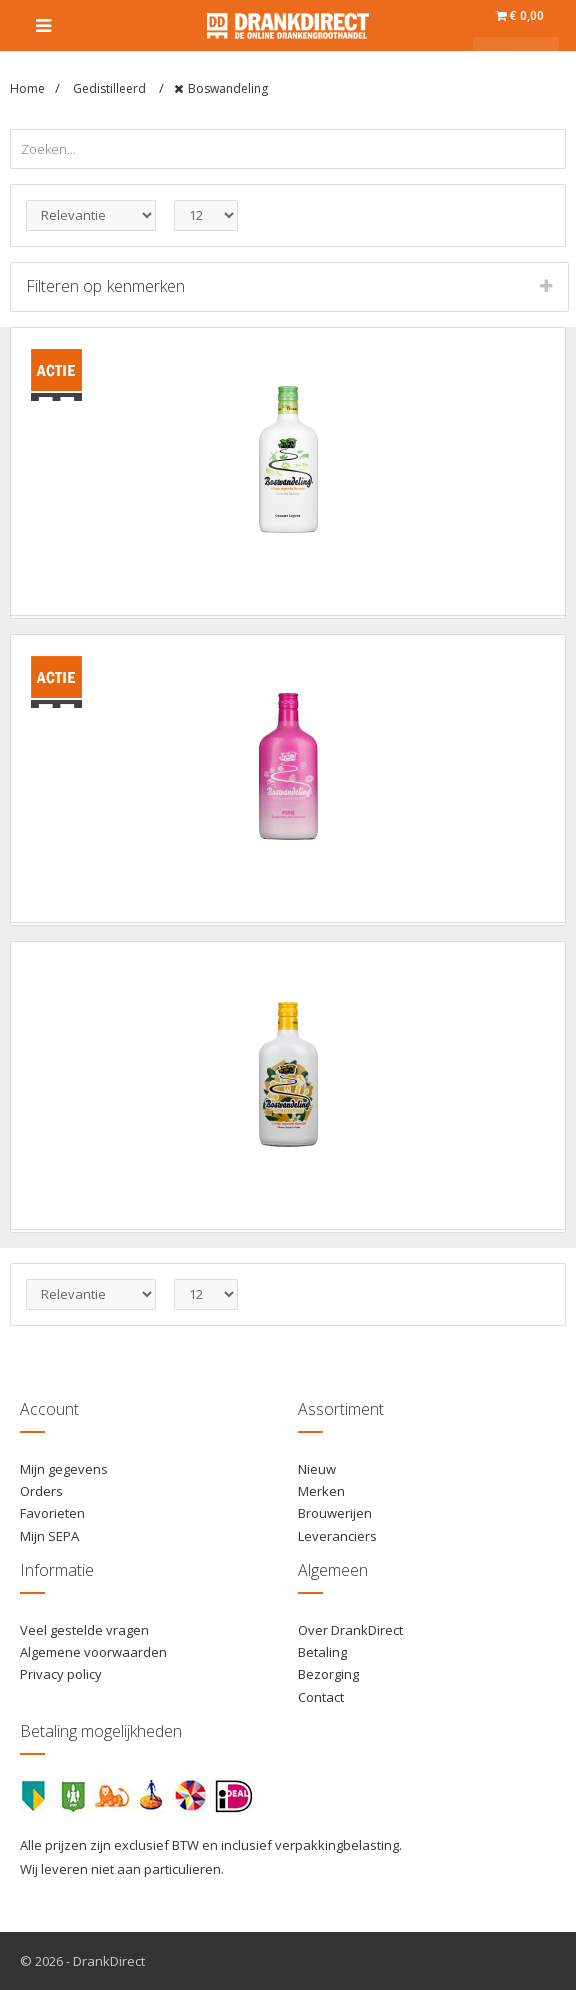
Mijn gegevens (64, 1469)
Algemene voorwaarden (93, 1652)
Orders (41, 1491)
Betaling (322, 1652)
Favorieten (52, 1513)
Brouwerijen (335, 1513)
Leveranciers (337, 1536)
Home (27, 88)
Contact (321, 1697)
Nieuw (317, 1469)
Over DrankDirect (350, 1630)
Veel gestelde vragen (84, 1630)
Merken (321, 1491)
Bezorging (328, 1674)
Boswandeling (228, 88)
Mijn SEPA (49, 1536)
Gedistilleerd (111, 88)
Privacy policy (61, 1674)
